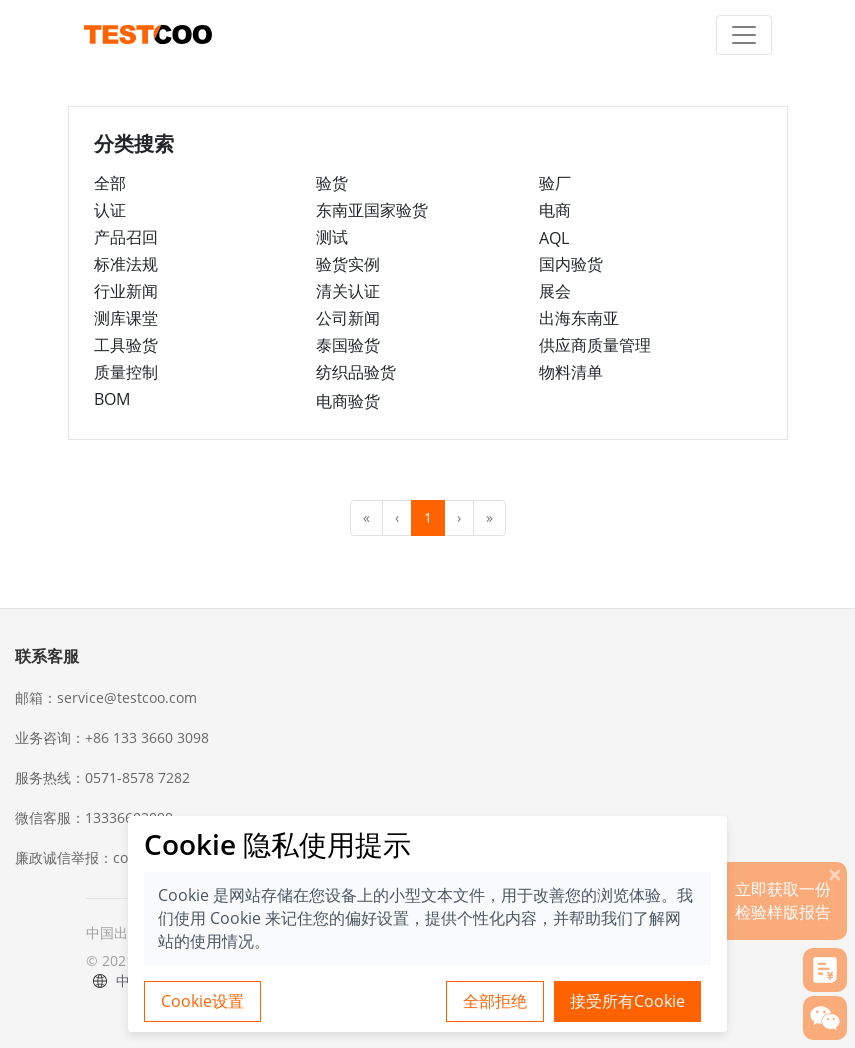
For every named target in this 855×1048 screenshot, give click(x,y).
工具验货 (126, 345)
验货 (332, 183)
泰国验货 (348, 345)
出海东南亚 (579, 318)
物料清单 (571, 372)
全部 (110, 183)
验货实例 (348, 264)
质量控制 (126, 372)
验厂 (555, 183)
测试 (332, 237)
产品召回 (126, 237)
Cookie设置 (202, 1001)
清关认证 (348, 291)
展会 (555, 291)
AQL (554, 238)
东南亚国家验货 (372, 210)
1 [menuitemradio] (428, 517)
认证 (110, 210)
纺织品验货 (356, 372)
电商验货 (348, 401)
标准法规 (126, 264)
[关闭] (835, 874)
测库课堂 (126, 318)
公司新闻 (348, 318)
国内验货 (571, 264)
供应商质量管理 (595, 345)
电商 (555, 210)
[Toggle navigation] (744, 35)
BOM (112, 399)
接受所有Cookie (627, 1001)
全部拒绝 (495, 1001)
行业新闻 (126, 291)
